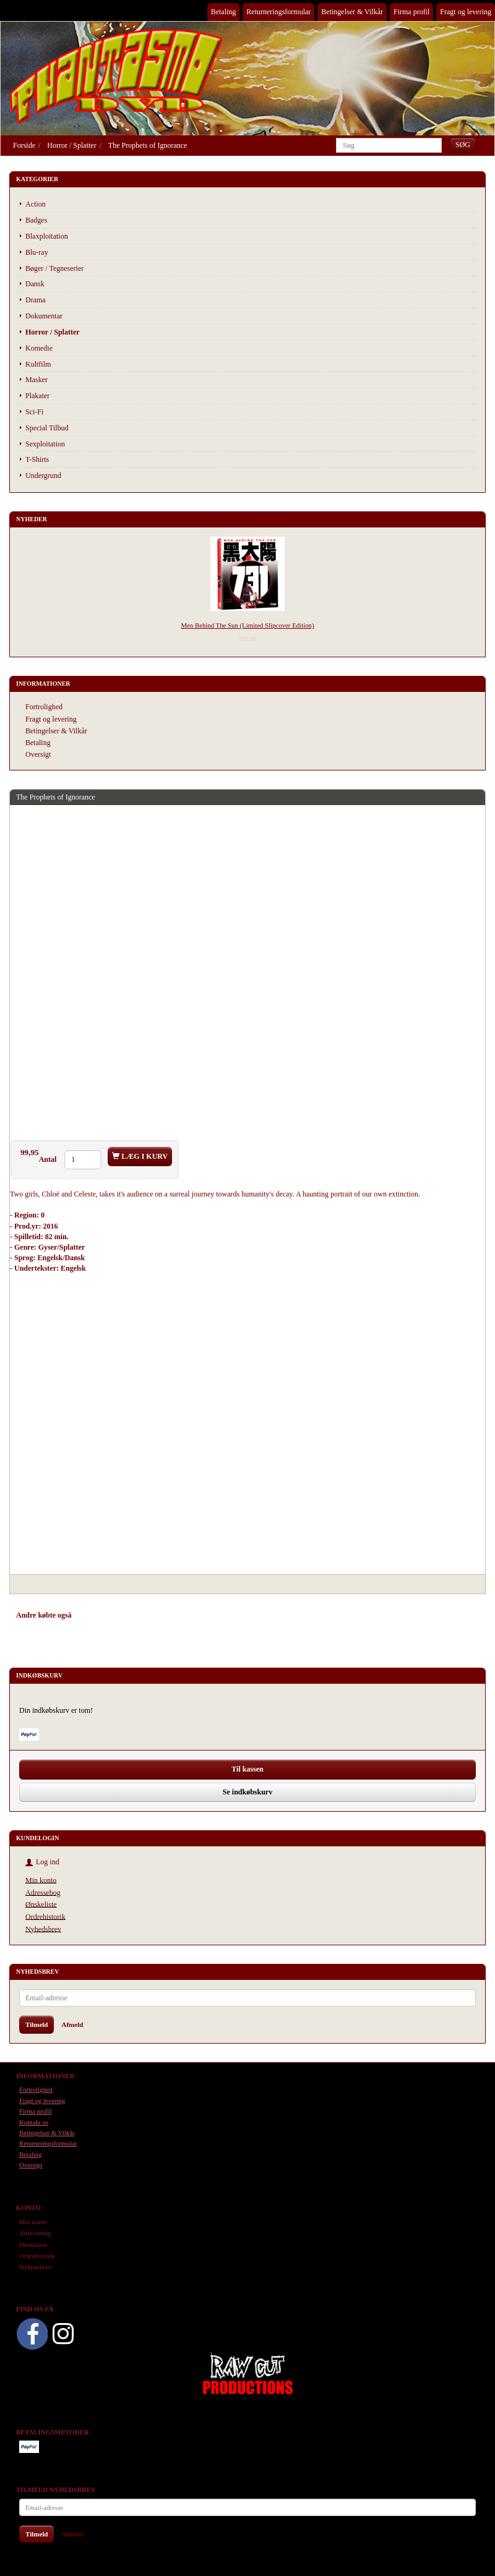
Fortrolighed (43, 706)
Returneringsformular (278, 11)
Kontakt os (33, 2122)
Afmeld (72, 2024)
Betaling (223, 11)
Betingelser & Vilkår (352, 11)
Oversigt (38, 754)
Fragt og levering (465, 11)
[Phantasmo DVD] (116, 76)
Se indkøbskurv (247, 1792)
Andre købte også (44, 1615)
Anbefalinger (103, 1615)
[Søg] (463, 145)
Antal (49, 1159)
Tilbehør (148, 1615)
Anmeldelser (192, 1615)
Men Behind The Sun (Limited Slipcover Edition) (247, 625)
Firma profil (411, 11)
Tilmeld (36, 2024)
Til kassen (247, 1769)
